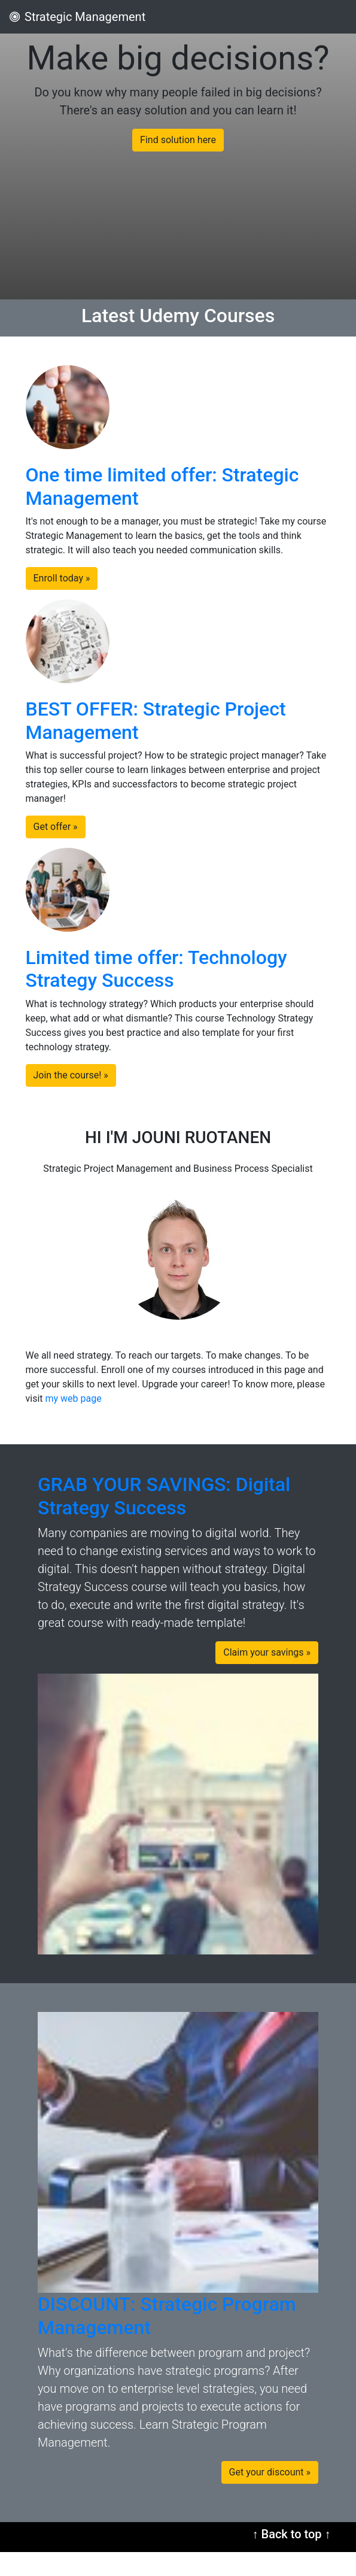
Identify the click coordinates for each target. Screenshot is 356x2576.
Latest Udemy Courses (178, 315)
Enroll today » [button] (62, 578)
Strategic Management (77, 17)
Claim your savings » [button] (267, 1652)
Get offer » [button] (56, 826)
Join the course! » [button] (71, 1075)
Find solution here (178, 140)
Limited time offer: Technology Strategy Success (156, 969)
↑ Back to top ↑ (291, 2534)
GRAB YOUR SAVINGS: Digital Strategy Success (164, 1496)
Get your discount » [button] (270, 2472)
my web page (73, 1398)
